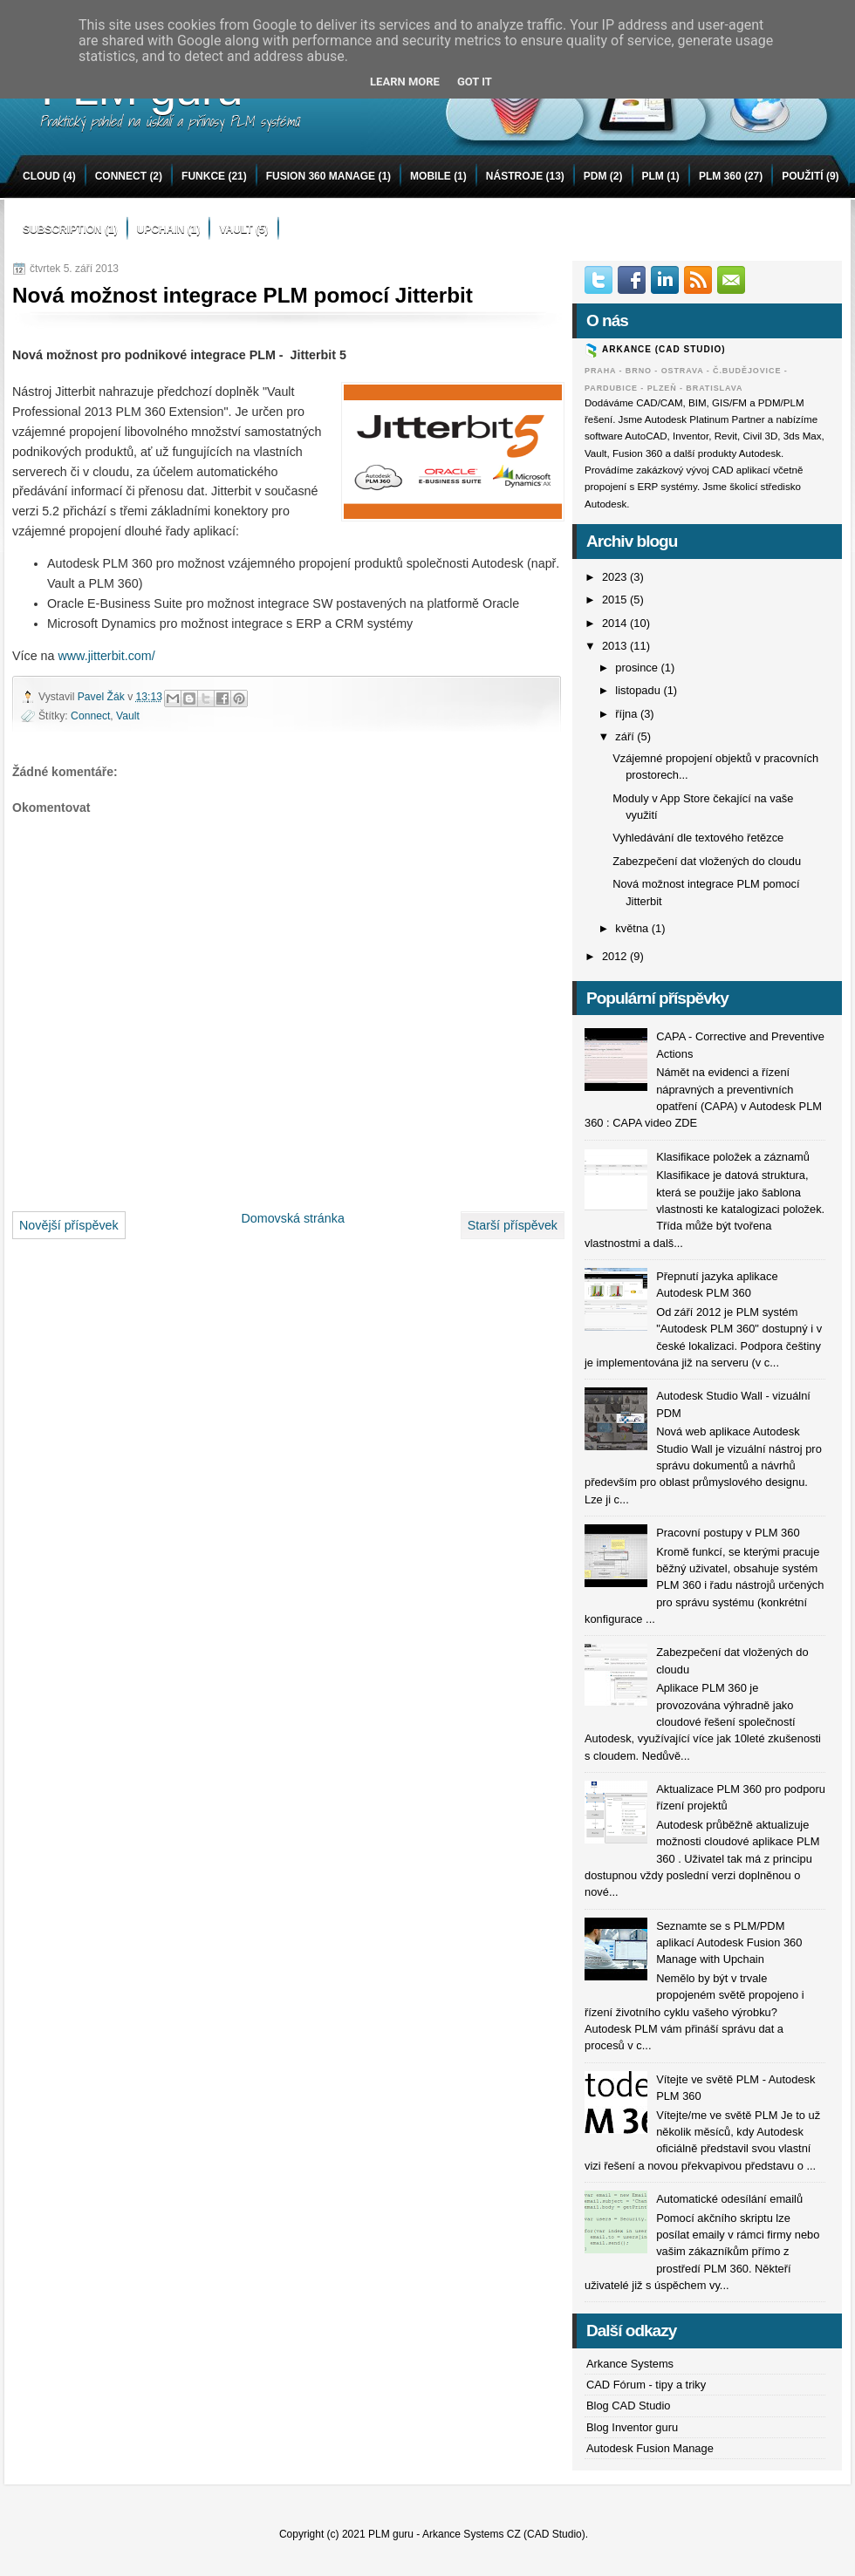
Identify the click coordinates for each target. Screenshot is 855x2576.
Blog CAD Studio (628, 2405)
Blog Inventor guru (632, 2427)
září (626, 736)
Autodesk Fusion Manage (650, 2448)
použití (802, 176)
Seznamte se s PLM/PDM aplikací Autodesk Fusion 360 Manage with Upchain (729, 1942)
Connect (121, 176)
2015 (616, 599)
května (633, 928)
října (627, 713)
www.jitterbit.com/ (106, 656)
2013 (616, 645)
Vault (235, 229)
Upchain (161, 229)
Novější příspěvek (69, 1225)
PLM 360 (720, 176)
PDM (595, 176)
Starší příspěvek (512, 1225)
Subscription (62, 229)
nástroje (514, 176)
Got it (474, 81)
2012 (616, 956)
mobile (430, 176)
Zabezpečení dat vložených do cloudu (706, 861)
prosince (637, 667)
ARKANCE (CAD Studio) (664, 349)
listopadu (639, 690)
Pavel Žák (102, 697)
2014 (616, 623)
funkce (203, 176)
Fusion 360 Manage (320, 176)
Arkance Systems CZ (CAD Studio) (503, 2534)
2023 (616, 576)
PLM (653, 176)
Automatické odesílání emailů (729, 2198)
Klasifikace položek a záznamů (733, 1156)
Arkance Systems (630, 2363)
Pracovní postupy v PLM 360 (727, 1532)
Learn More (405, 81)
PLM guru (391, 2534)
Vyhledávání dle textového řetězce (697, 837)
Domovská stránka (292, 1218)
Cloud (41, 176)
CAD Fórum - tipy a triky (646, 2384)
